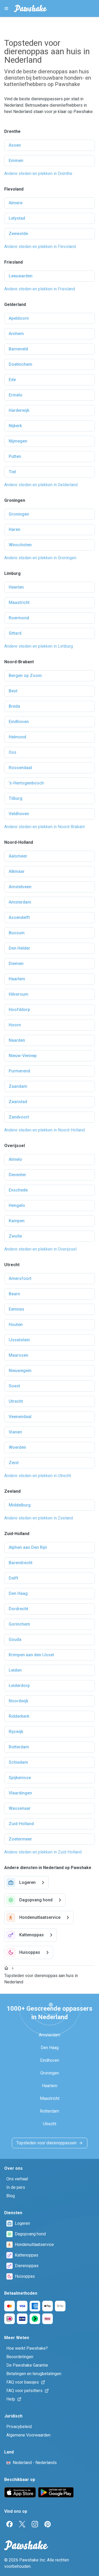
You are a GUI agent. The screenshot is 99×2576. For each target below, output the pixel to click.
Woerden (17, 1447)
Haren (14, 529)
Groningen (19, 514)
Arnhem (16, 333)
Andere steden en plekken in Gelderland (41, 484)
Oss (12, 752)
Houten (16, 1324)
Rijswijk (16, 1731)
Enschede (18, 1190)
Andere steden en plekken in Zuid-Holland (43, 1852)
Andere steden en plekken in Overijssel (40, 1249)
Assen (15, 145)
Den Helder (19, 948)
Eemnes (16, 1309)
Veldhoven (19, 813)
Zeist (14, 1462)
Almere (15, 202)
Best (13, 690)
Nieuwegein (20, 1370)
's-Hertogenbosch (26, 783)
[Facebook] (9, 2524)
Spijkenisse (20, 1777)
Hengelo (17, 1205)
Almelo (15, 1159)
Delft (13, 1578)
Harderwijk (19, 410)
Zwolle (15, 1236)
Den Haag (18, 1593)
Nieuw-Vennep (23, 1055)
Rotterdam (19, 1746)
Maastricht (19, 602)
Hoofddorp (19, 1009)
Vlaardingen (20, 1792)
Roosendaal (20, 767)
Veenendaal (20, 1416)
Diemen (16, 963)
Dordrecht (18, 1608)
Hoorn (15, 1024)
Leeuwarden (20, 275)
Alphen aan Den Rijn (28, 1547)
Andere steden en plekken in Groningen (40, 557)
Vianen (15, 1431)
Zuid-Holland (21, 1823)
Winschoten (20, 544)
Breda (14, 706)
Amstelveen (20, 886)
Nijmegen (18, 441)
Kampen (17, 1220)
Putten (15, 456)
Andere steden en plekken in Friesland (39, 288)
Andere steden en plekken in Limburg (38, 646)
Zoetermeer (20, 1839)
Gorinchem (19, 1624)
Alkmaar (17, 871)
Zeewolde (18, 233)
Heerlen (16, 587)
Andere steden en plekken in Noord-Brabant (44, 826)
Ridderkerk (19, 1716)
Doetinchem (20, 364)
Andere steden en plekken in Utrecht (37, 1475)
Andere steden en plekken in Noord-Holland (44, 1130)
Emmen (16, 160)
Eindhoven (19, 721)
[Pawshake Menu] (6, 8)
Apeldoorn (19, 318)
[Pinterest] (47, 2524)
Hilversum (18, 994)
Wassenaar (20, 1808)
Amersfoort (20, 1278)
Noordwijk (18, 1700)
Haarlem (17, 978)
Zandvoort (19, 1117)
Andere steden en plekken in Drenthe (38, 173)
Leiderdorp (19, 1685)
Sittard (15, 633)
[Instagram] (35, 2524)
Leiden (15, 1670)
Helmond (17, 736)
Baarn (14, 1293)
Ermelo (15, 395)
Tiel (12, 471)
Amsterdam (20, 902)
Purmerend (19, 1070)
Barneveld (18, 348)
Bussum (17, 932)
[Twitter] (22, 2524)
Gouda (15, 1639)
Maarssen (18, 1355)
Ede (12, 379)
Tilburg (15, 798)
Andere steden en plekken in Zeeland (38, 1518)
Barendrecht (20, 1562)
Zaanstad (18, 1101)
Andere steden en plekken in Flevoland (40, 246)
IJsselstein (19, 1339)
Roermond (19, 617)
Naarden (17, 1040)
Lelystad (17, 218)
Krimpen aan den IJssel (31, 1654)
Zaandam (18, 1086)
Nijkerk (15, 425)
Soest (14, 1385)
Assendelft (19, 917)
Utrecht (16, 1401)
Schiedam (18, 1762)
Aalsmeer (18, 856)
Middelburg (20, 1505)
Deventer (17, 1174)
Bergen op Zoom (25, 675)
